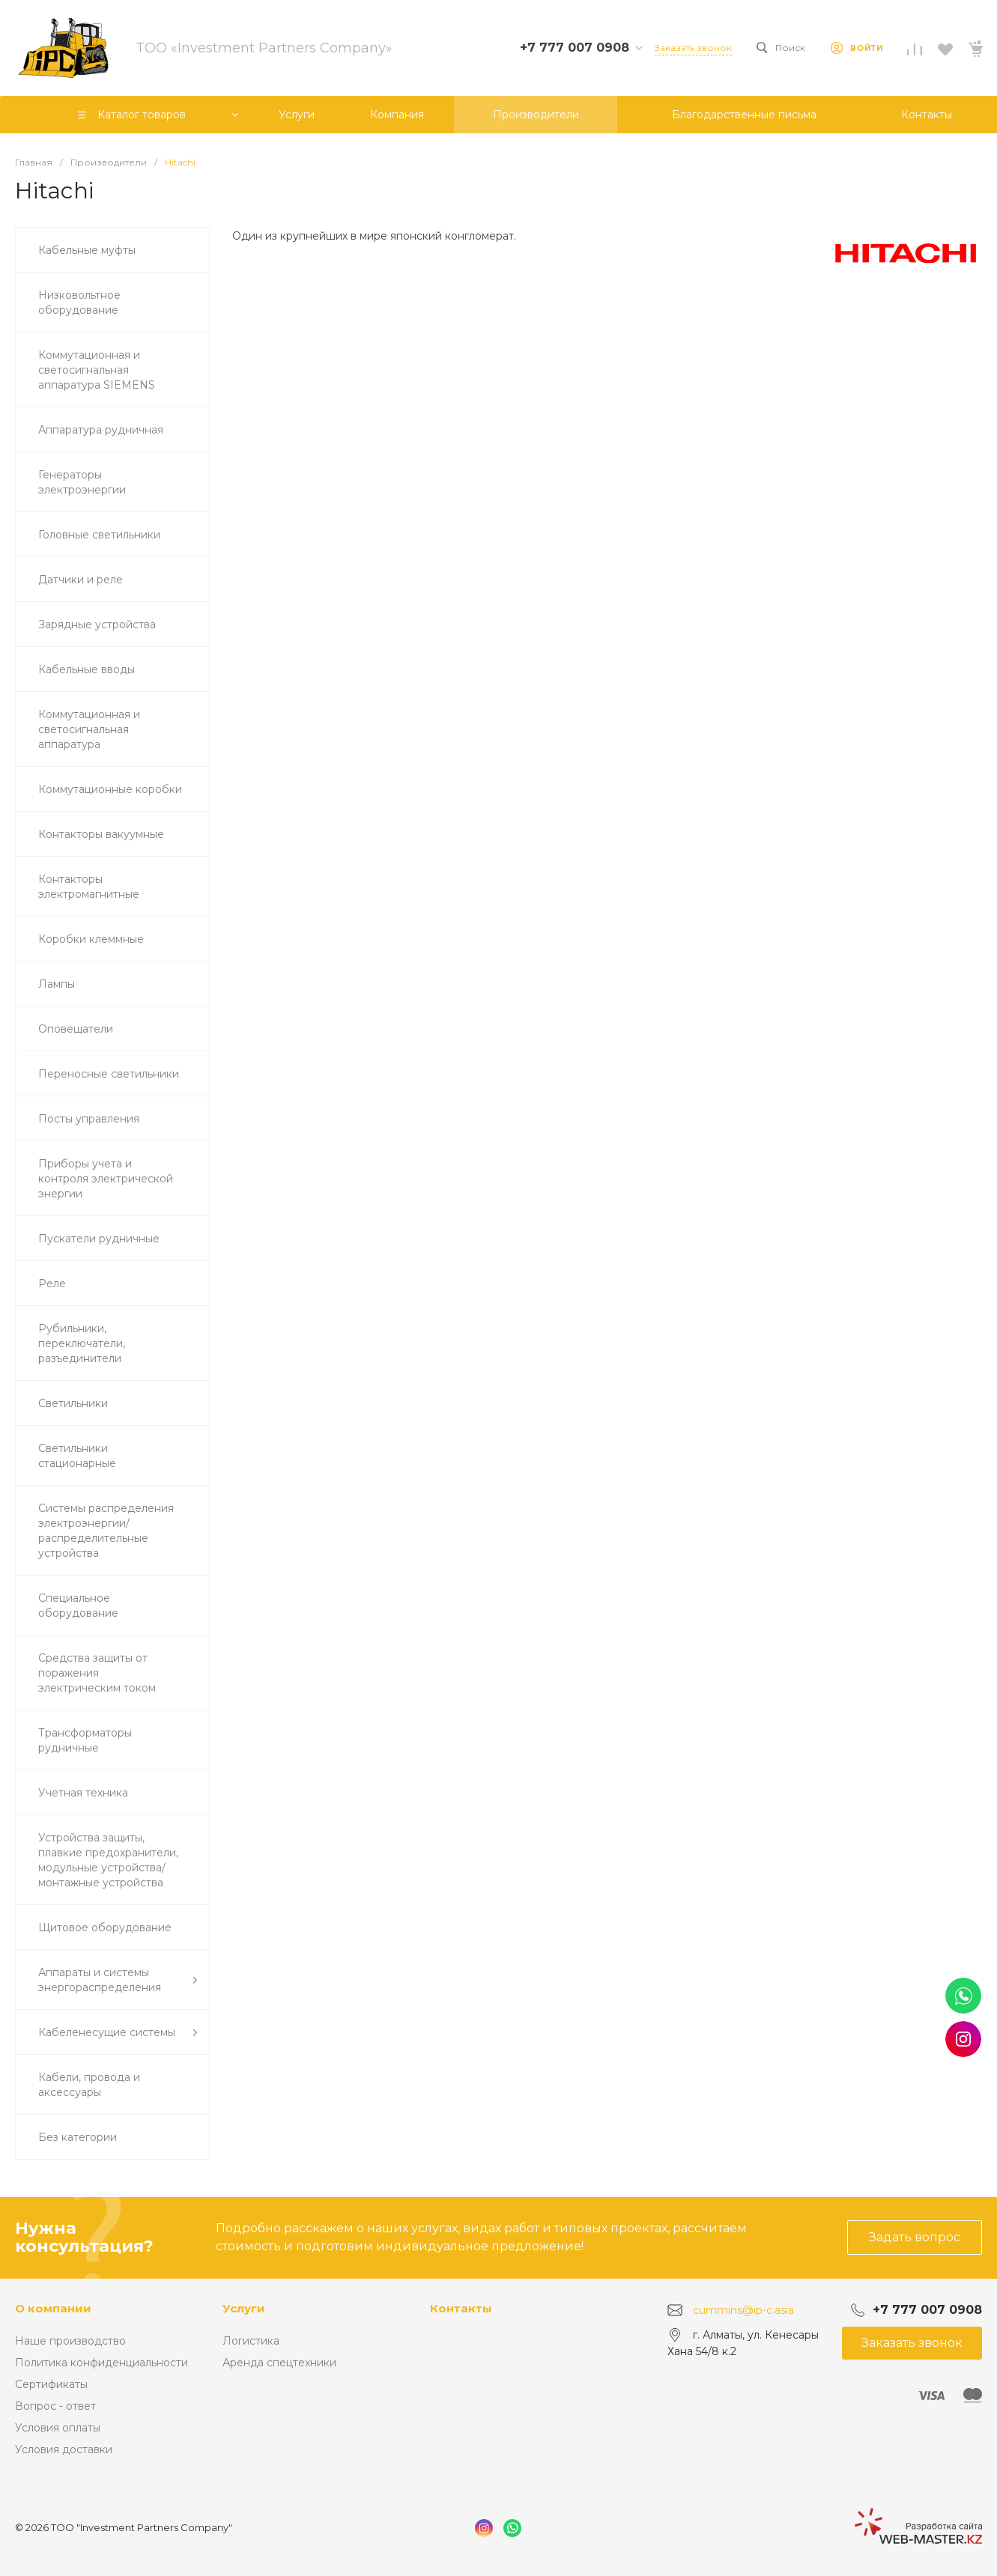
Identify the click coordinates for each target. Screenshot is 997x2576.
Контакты (461, 2308)
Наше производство (70, 2341)
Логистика (250, 2341)
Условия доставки (63, 2449)
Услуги (243, 2308)
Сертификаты (51, 2384)
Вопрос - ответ (55, 2406)
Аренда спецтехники (279, 2362)
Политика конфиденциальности (101, 2362)
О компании (53, 2308)
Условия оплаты (57, 2427)
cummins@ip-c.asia (743, 2309)
